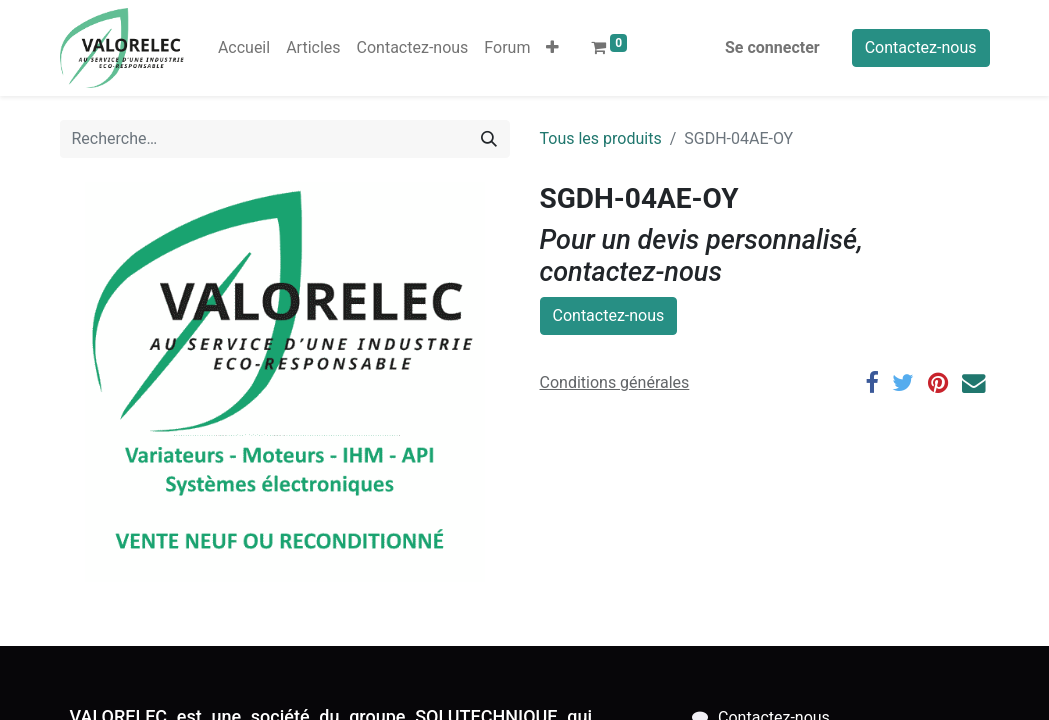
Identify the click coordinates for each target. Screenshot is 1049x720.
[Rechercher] (489, 139)
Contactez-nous (921, 47)
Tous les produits (601, 138)
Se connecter (772, 47)
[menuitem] (244, 48)
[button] (552, 48)
